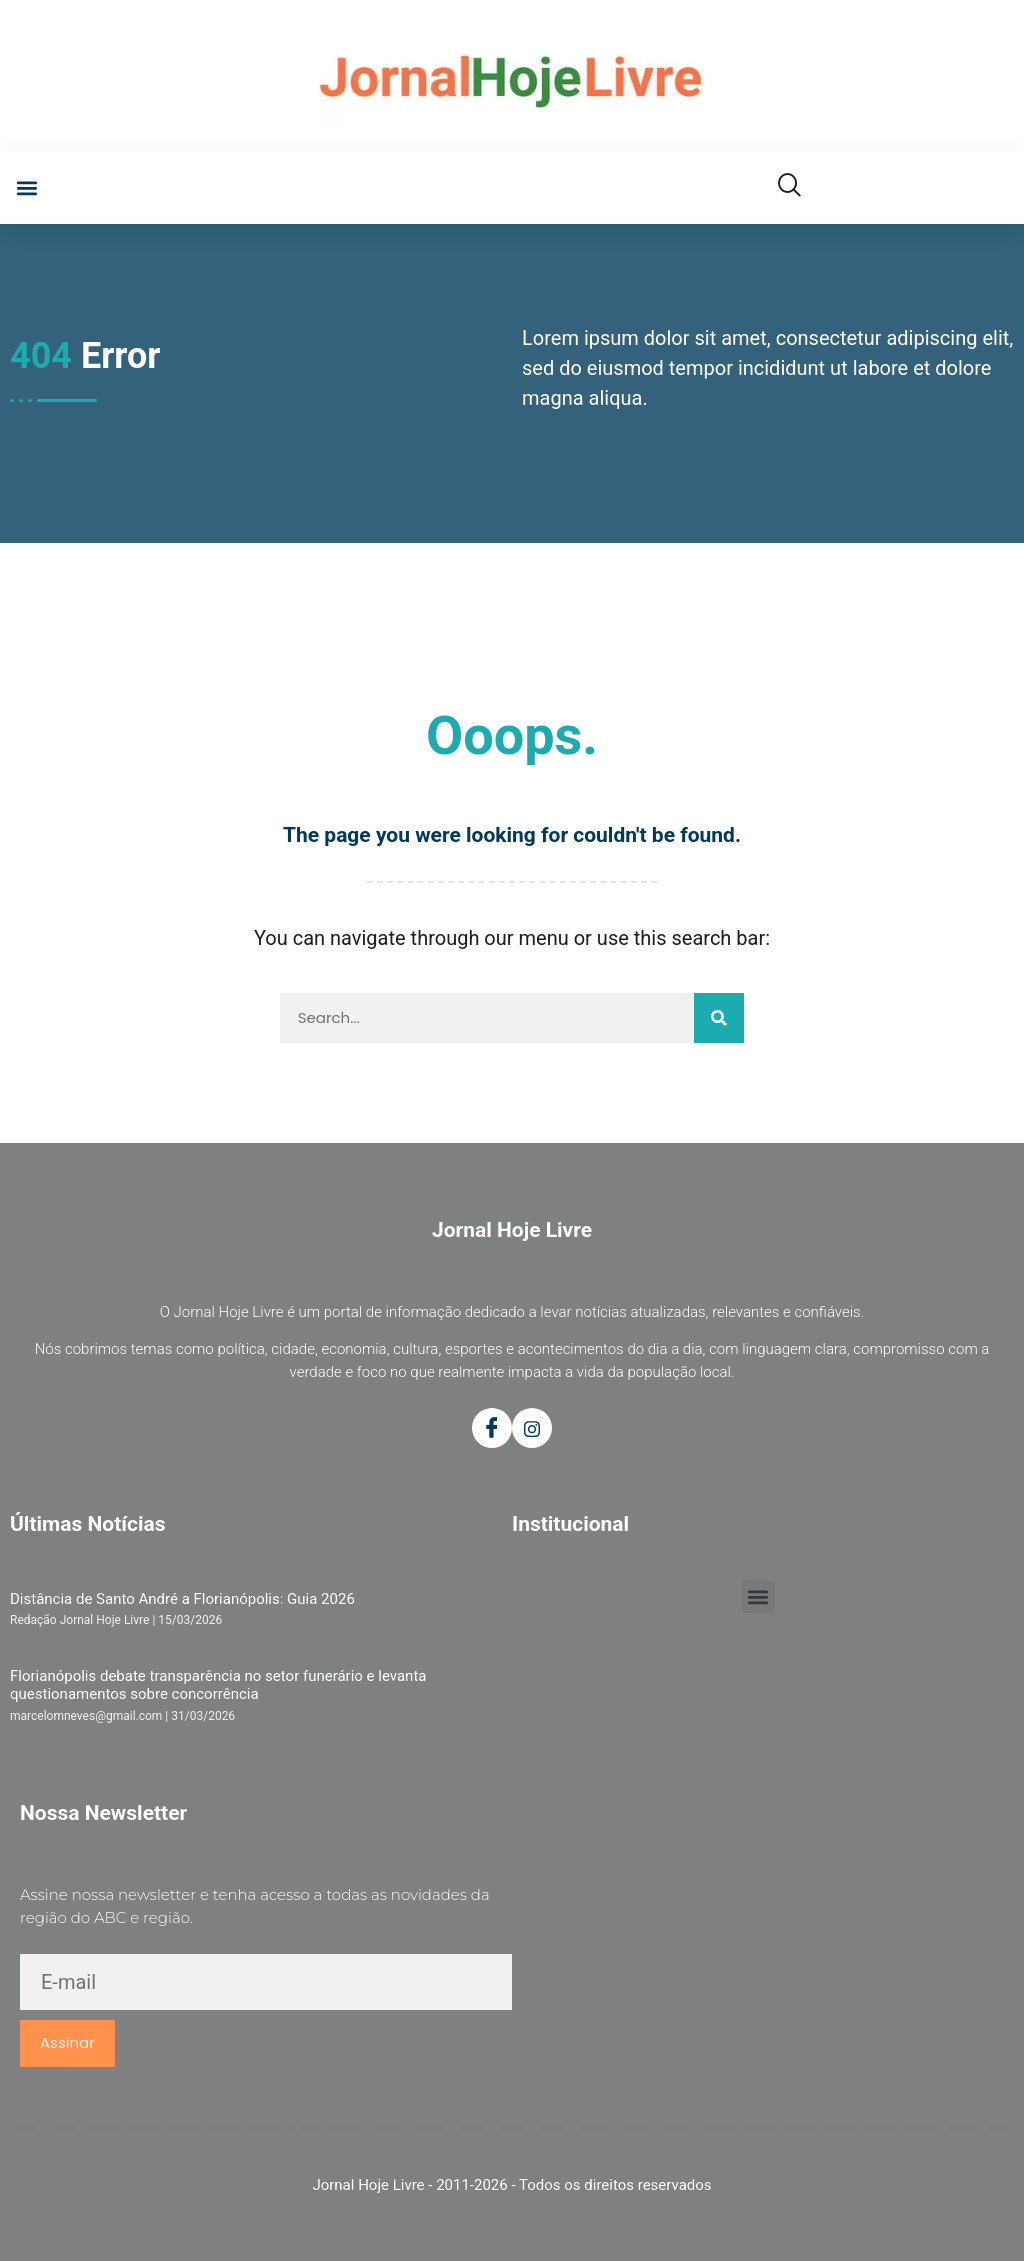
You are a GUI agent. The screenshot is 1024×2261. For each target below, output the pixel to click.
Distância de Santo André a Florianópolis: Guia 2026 (182, 1599)
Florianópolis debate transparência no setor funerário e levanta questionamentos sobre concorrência (218, 1685)
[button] (26, 187)
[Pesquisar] (719, 1018)
